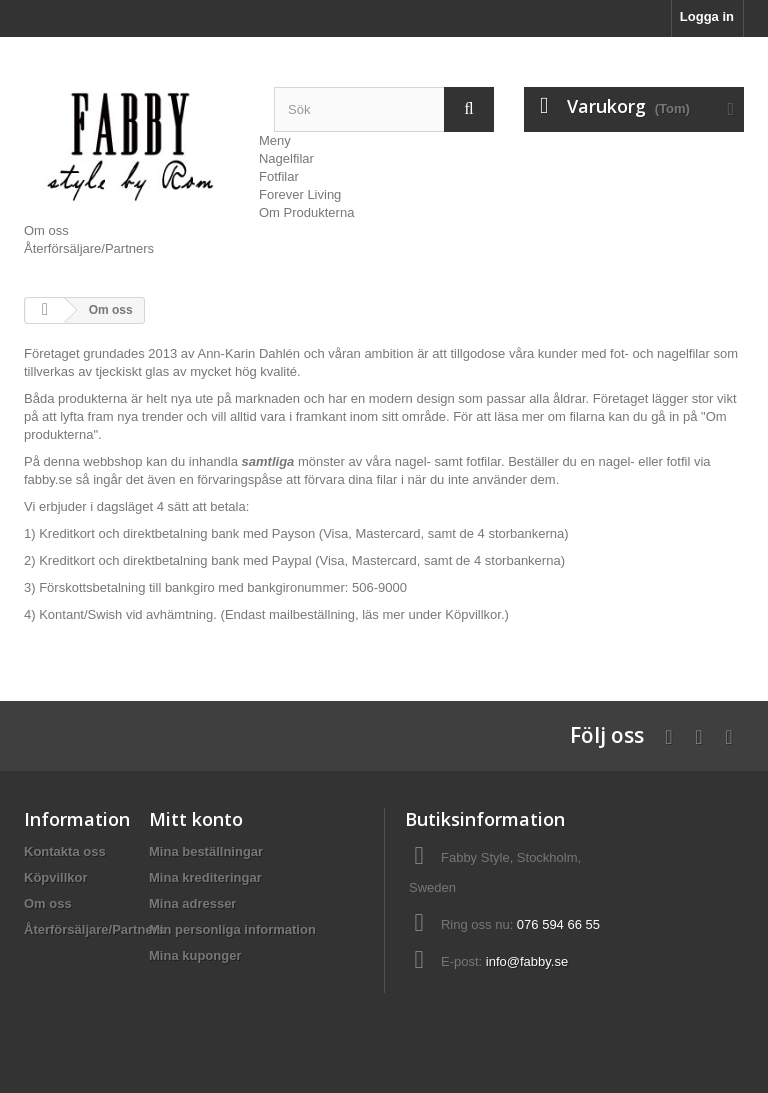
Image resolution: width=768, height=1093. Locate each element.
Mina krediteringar (205, 877)
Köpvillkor (473, 614)
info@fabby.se (527, 961)
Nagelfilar (286, 158)
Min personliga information (232, 929)
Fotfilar (279, 176)
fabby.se (48, 479)
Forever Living (300, 194)
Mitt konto (196, 819)
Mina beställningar (206, 851)
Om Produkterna (306, 212)
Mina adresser (192, 903)
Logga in (707, 16)
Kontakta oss (65, 851)
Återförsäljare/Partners (89, 248)
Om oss (46, 230)
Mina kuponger (195, 955)
